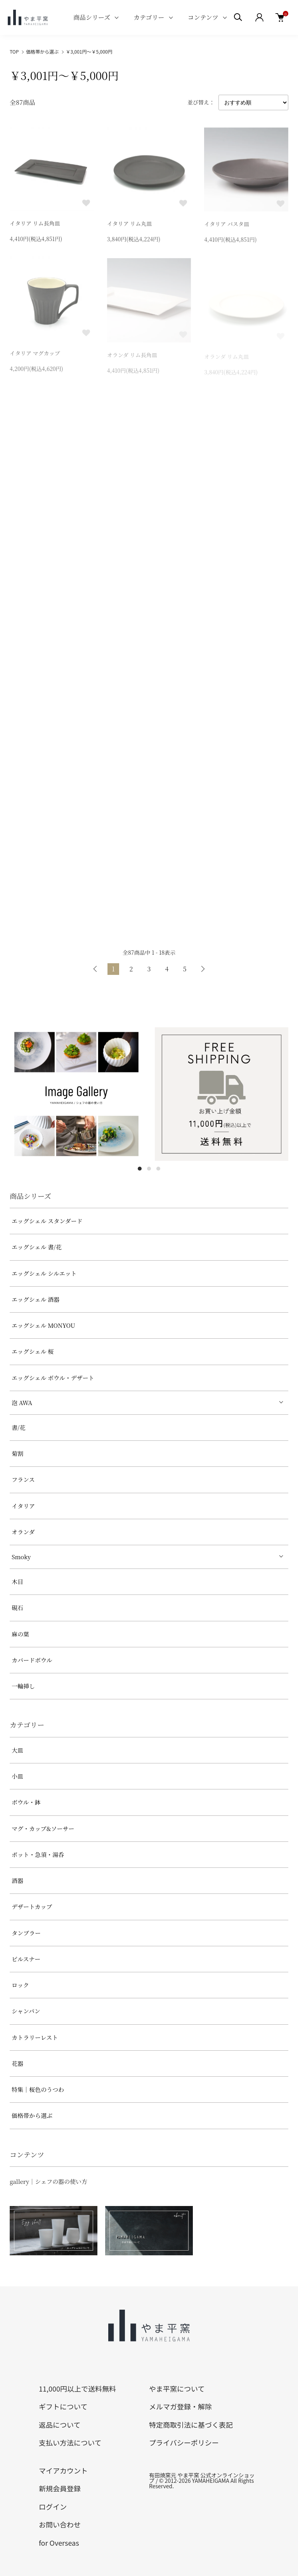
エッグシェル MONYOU (43, 1325)
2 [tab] (149, 1169)
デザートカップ (32, 1906)
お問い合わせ (60, 2524)
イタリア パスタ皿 (226, 226)
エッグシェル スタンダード (47, 1221)
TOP (14, 51)
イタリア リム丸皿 (129, 225)
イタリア (23, 1506)
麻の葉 (20, 1634)
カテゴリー (148, 17)
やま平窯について (176, 2388)
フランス (23, 1479)
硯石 (17, 1607)
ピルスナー (26, 1959)
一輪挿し (23, 1686)
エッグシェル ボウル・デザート (53, 1378)
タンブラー (26, 1933)
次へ (202, 969)
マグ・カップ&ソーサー (43, 1828)
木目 (17, 1581)
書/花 (18, 1427)
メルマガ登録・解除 (180, 2406)
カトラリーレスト (35, 2037)
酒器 (17, 1880)
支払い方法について (70, 2442)
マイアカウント (63, 2470)
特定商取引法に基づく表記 (191, 2425)
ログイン (53, 2506)
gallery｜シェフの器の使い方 (48, 2181)
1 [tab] (140, 1169)
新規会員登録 (60, 2488)
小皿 (17, 1776)
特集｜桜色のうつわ (38, 2089)
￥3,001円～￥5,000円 (89, 51)
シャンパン (26, 2011)
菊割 (17, 1453)
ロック (20, 1985)
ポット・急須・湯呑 (38, 1854)
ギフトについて (63, 2406)
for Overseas (59, 2543)
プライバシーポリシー (184, 2442)
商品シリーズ (91, 17)
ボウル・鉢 (26, 1802)
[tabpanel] (76, 1094)
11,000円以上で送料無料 (77, 2388)
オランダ (23, 1532)
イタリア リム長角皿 (35, 224)
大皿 (17, 1750)
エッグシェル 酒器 (35, 1299)
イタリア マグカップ (35, 356)
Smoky (21, 1557)
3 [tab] (158, 1169)
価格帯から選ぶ (42, 51)
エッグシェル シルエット (44, 1273)
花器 (17, 2063)
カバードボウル (32, 1660)
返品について (59, 2425)
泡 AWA (22, 1402)
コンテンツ (203, 17)
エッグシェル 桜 (33, 1351)
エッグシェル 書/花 (37, 1247)
